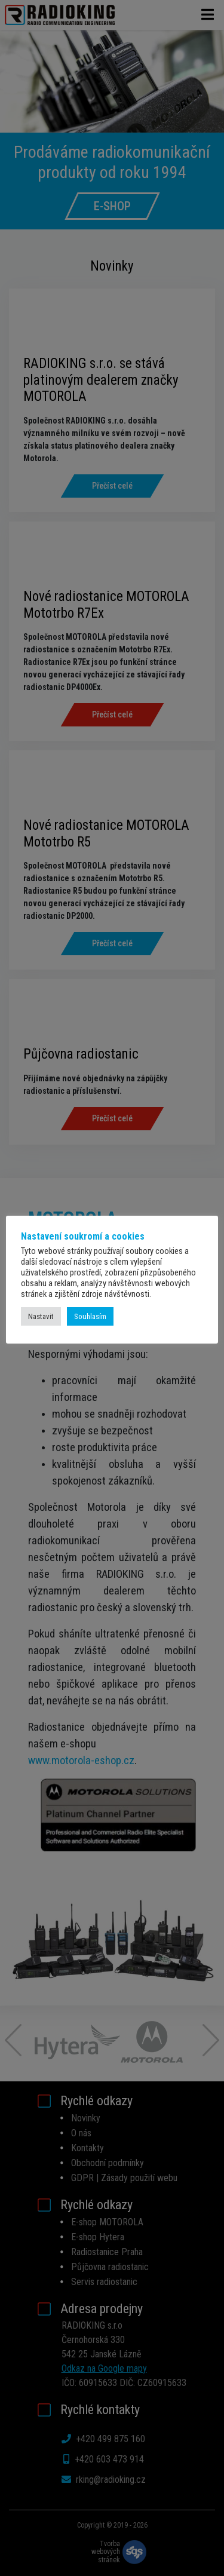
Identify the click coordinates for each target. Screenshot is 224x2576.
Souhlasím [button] (90, 1316)
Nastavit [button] (41, 1316)
